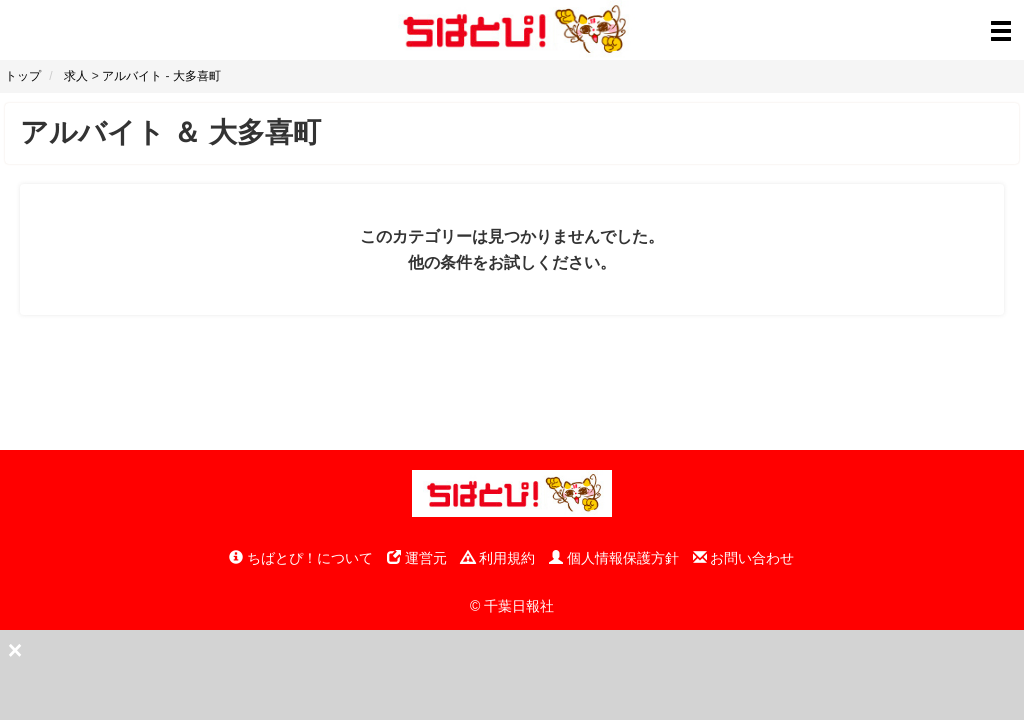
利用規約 (498, 558)
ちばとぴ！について (301, 558)
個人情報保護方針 (614, 558)
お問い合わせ (744, 558)
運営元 (417, 558)
